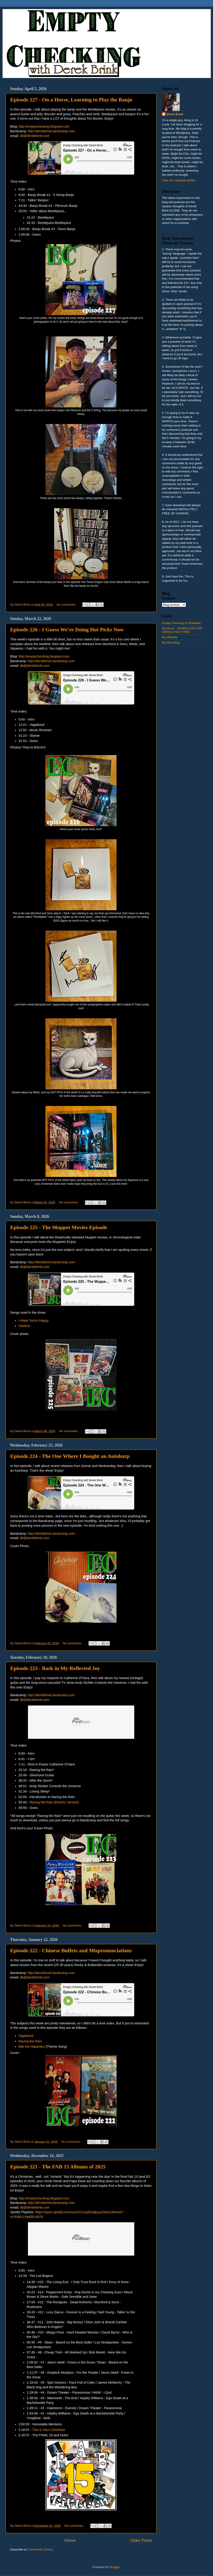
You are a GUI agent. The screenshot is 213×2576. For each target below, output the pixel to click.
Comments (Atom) (40, 2549)
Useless (24, 1326)
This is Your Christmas (48, 2430)
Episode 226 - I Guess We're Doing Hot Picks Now (67, 629)
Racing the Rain (30, 2041)
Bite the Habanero (31, 2046)
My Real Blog (171, 642)
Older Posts (141, 2540)
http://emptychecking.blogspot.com (44, 126)
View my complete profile (178, 180)
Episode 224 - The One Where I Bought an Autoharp (70, 1456)
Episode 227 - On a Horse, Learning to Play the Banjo (71, 100)
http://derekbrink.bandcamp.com (51, 131)
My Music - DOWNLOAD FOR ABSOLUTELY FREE (182, 630)
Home (69, 2540)
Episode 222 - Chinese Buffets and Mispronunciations (71, 1950)
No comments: (67, 604)
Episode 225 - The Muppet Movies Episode (58, 1227)
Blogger (114, 2567)
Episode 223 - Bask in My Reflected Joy (55, 1668)
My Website (170, 637)
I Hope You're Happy (33, 1320)
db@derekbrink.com (34, 136)
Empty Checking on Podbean (181, 623)
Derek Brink (174, 114)
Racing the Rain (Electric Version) (54, 1802)
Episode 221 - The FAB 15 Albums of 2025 (58, 2166)
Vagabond (25, 2035)
